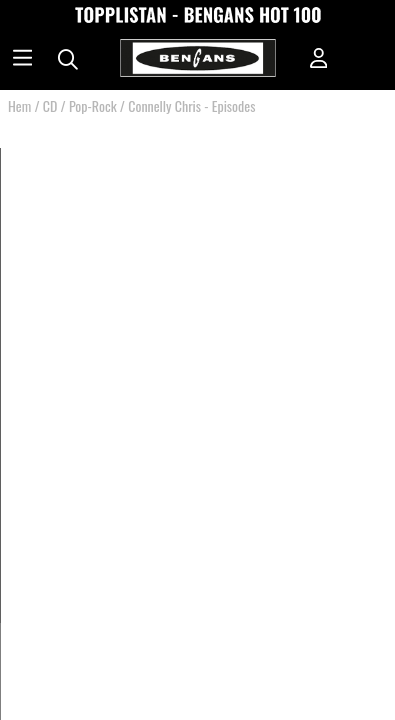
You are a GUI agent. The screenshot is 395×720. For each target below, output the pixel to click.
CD (50, 105)
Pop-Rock (93, 105)
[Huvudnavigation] (22, 60)
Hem (19, 105)
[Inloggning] (319, 60)
